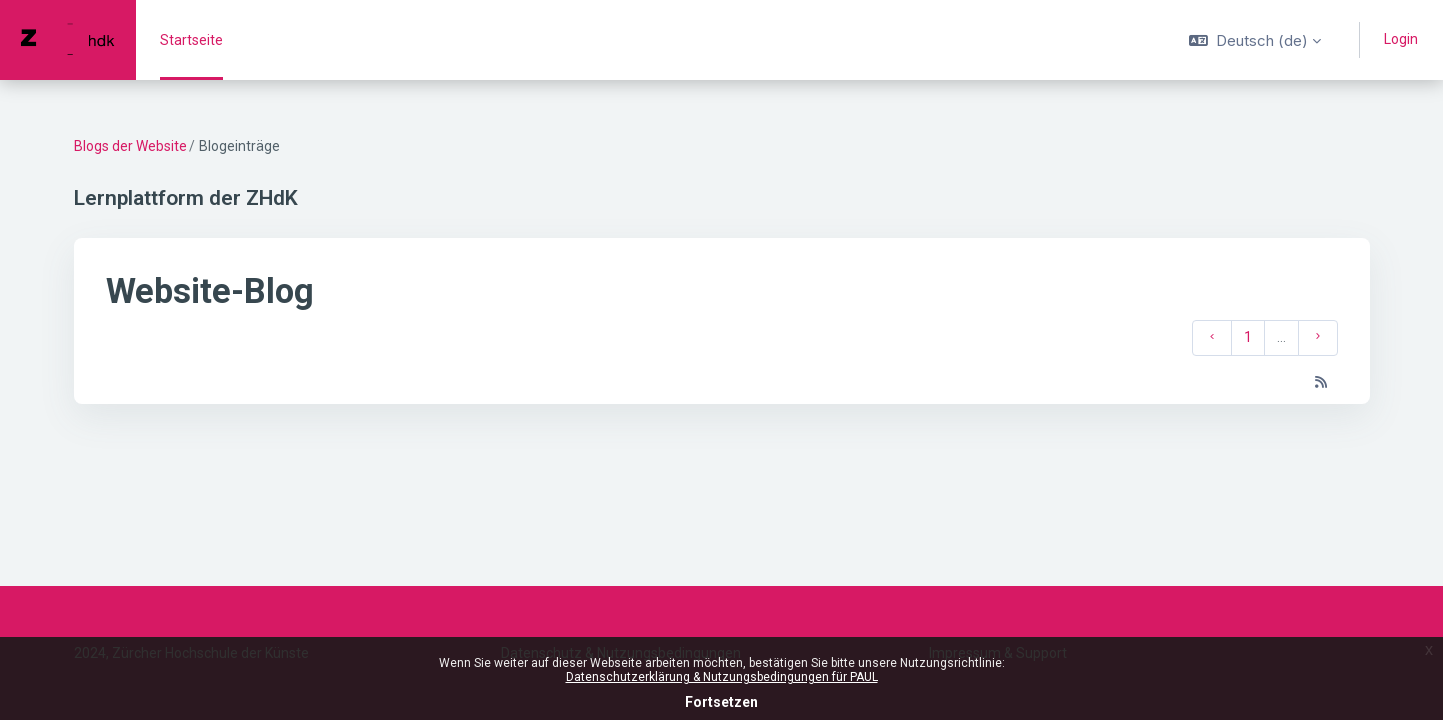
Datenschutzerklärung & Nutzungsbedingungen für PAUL (722, 677)
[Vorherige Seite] (1212, 338)
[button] (1255, 40)
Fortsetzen (721, 702)
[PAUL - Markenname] (68, 40)
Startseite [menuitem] (191, 40)
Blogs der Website (130, 146)
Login (1401, 39)
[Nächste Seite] (1318, 338)
